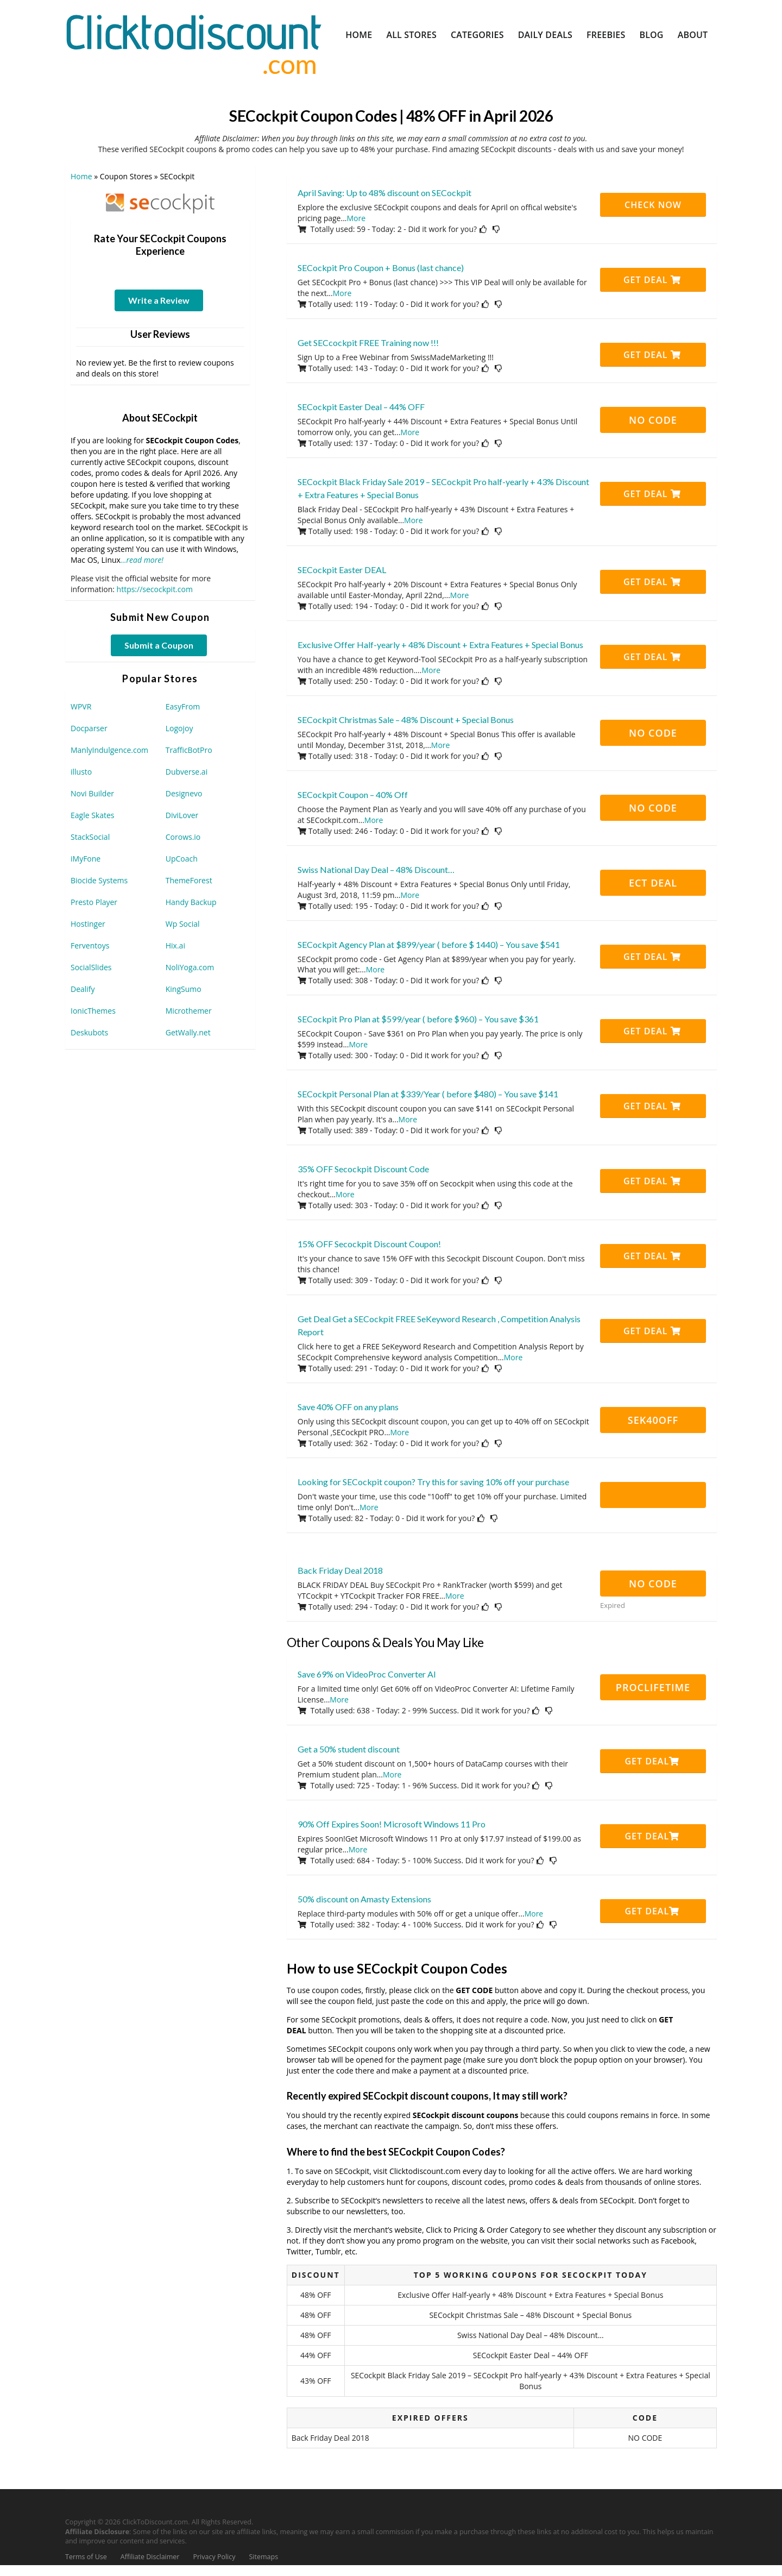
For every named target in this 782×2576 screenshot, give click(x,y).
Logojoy (179, 728)
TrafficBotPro (189, 750)
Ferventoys (90, 945)
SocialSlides (91, 967)
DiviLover (182, 815)
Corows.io (183, 837)
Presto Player (94, 902)
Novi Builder (92, 793)
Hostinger (88, 924)
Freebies (605, 35)
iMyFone (85, 858)
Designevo (184, 793)
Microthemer (189, 1011)
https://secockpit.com (155, 589)
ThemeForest (189, 880)
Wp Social (183, 924)
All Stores (411, 35)
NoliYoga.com (190, 967)
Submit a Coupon (158, 645)
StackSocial (90, 837)
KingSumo (183, 989)
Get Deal (652, 280)
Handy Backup (191, 902)
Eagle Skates (93, 815)
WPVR (81, 706)
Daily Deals (545, 35)
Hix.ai (175, 945)
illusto (81, 771)
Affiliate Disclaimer (150, 2556)
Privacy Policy (214, 2556)
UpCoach (182, 858)
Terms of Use (86, 2556)
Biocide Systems (99, 880)
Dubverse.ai (186, 771)
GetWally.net (188, 1032)
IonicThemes (93, 1011)
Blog (651, 35)
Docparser (89, 728)
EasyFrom (183, 706)
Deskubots (89, 1032)
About (693, 35)
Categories (477, 35)
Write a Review (159, 300)
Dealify (83, 989)
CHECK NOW (653, 205)
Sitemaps (264, 2556)
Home (358, 35)
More (356, 218)
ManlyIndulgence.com (109, 750)
